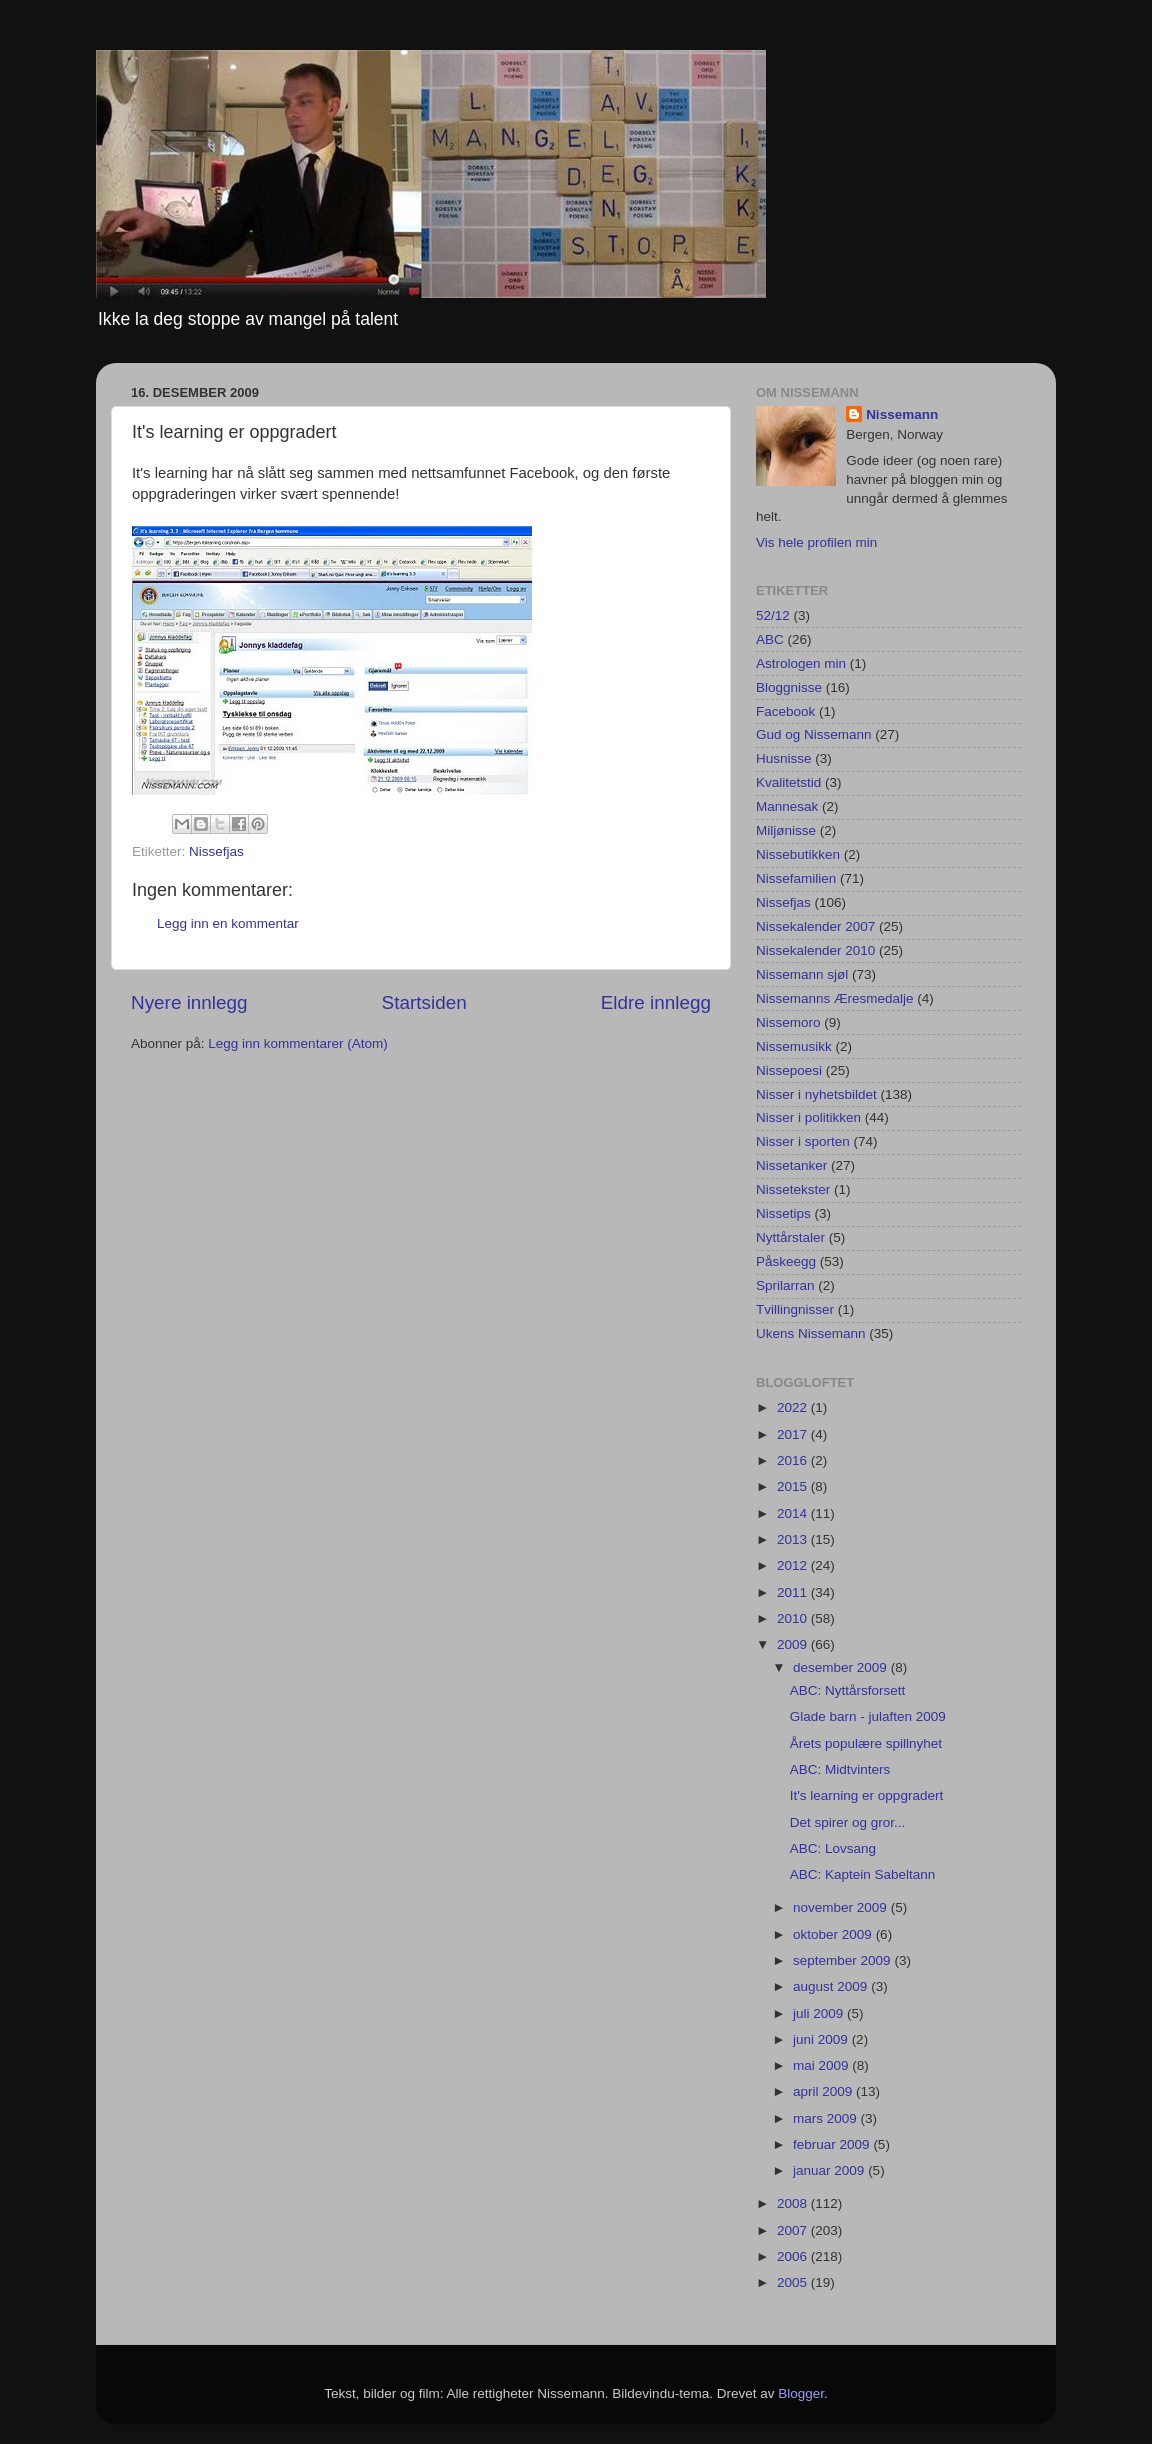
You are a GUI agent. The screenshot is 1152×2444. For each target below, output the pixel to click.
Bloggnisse (789, 687)
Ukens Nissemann (811, 1333)
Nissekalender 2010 (815, 950)
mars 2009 (827, 2118)
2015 (794, 1486)
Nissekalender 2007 (815, 926)
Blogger (801, 2393)
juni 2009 (822, 2039)
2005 (794, 2282)
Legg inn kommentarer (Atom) (297, 1043)
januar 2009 (830, 2170)
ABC (770, 639)
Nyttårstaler (790, 1237)
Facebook (785, 711)
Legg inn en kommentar (228, 923)
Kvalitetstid (788, 782)
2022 (794, 1407)
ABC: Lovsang (833, 1848)
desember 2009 (842, 1667)
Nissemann (902, 414)
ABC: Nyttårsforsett (848, 1690)
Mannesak (787, 806)
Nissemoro (788, 1022)
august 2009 (832, 1986)
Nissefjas (216, 851)
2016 (794, 1460)
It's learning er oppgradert (866, 1795)
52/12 (773, 615)
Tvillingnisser (795, 1309)
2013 (794, 1539)
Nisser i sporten (803, 1141)
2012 (794, 1565)
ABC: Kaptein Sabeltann (863, 1874)
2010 (794, 1618)
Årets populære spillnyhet (866, 1743)
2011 (794, 1592)
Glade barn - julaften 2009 (868, 1716)
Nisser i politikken (808, 1117)
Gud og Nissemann (814, 734)
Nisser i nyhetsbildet (816, 1094)
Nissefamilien (796, 878)
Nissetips (783, 1213)
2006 (794, 2256)
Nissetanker (791, 1165)
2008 (794, 2203)
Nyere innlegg (189, 1002)
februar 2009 (833, 2144)
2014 (794, 1513)
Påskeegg (786, 1261)
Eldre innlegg (656, 1002)
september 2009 (843, 1960)
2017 (794, 1434)
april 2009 (824, 2091)
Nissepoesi (789, 1070)
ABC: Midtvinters (840, 1769)
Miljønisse (786, 830)
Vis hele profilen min (816, 542)
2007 (794, 2230)
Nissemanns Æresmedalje (835, 998)
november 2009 (842, 1907)
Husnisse (784, 758)
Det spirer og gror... (848, 1822)
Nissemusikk (794, 1046)
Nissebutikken (798, 854)
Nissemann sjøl (802, 974)
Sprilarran (785, 1285)
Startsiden (424, 1002)
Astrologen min (801, 663)
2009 (794, 1644)
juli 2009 (820, 2013)
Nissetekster (793, 1189)
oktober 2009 (834, 1934)
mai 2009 (822, 2065)
